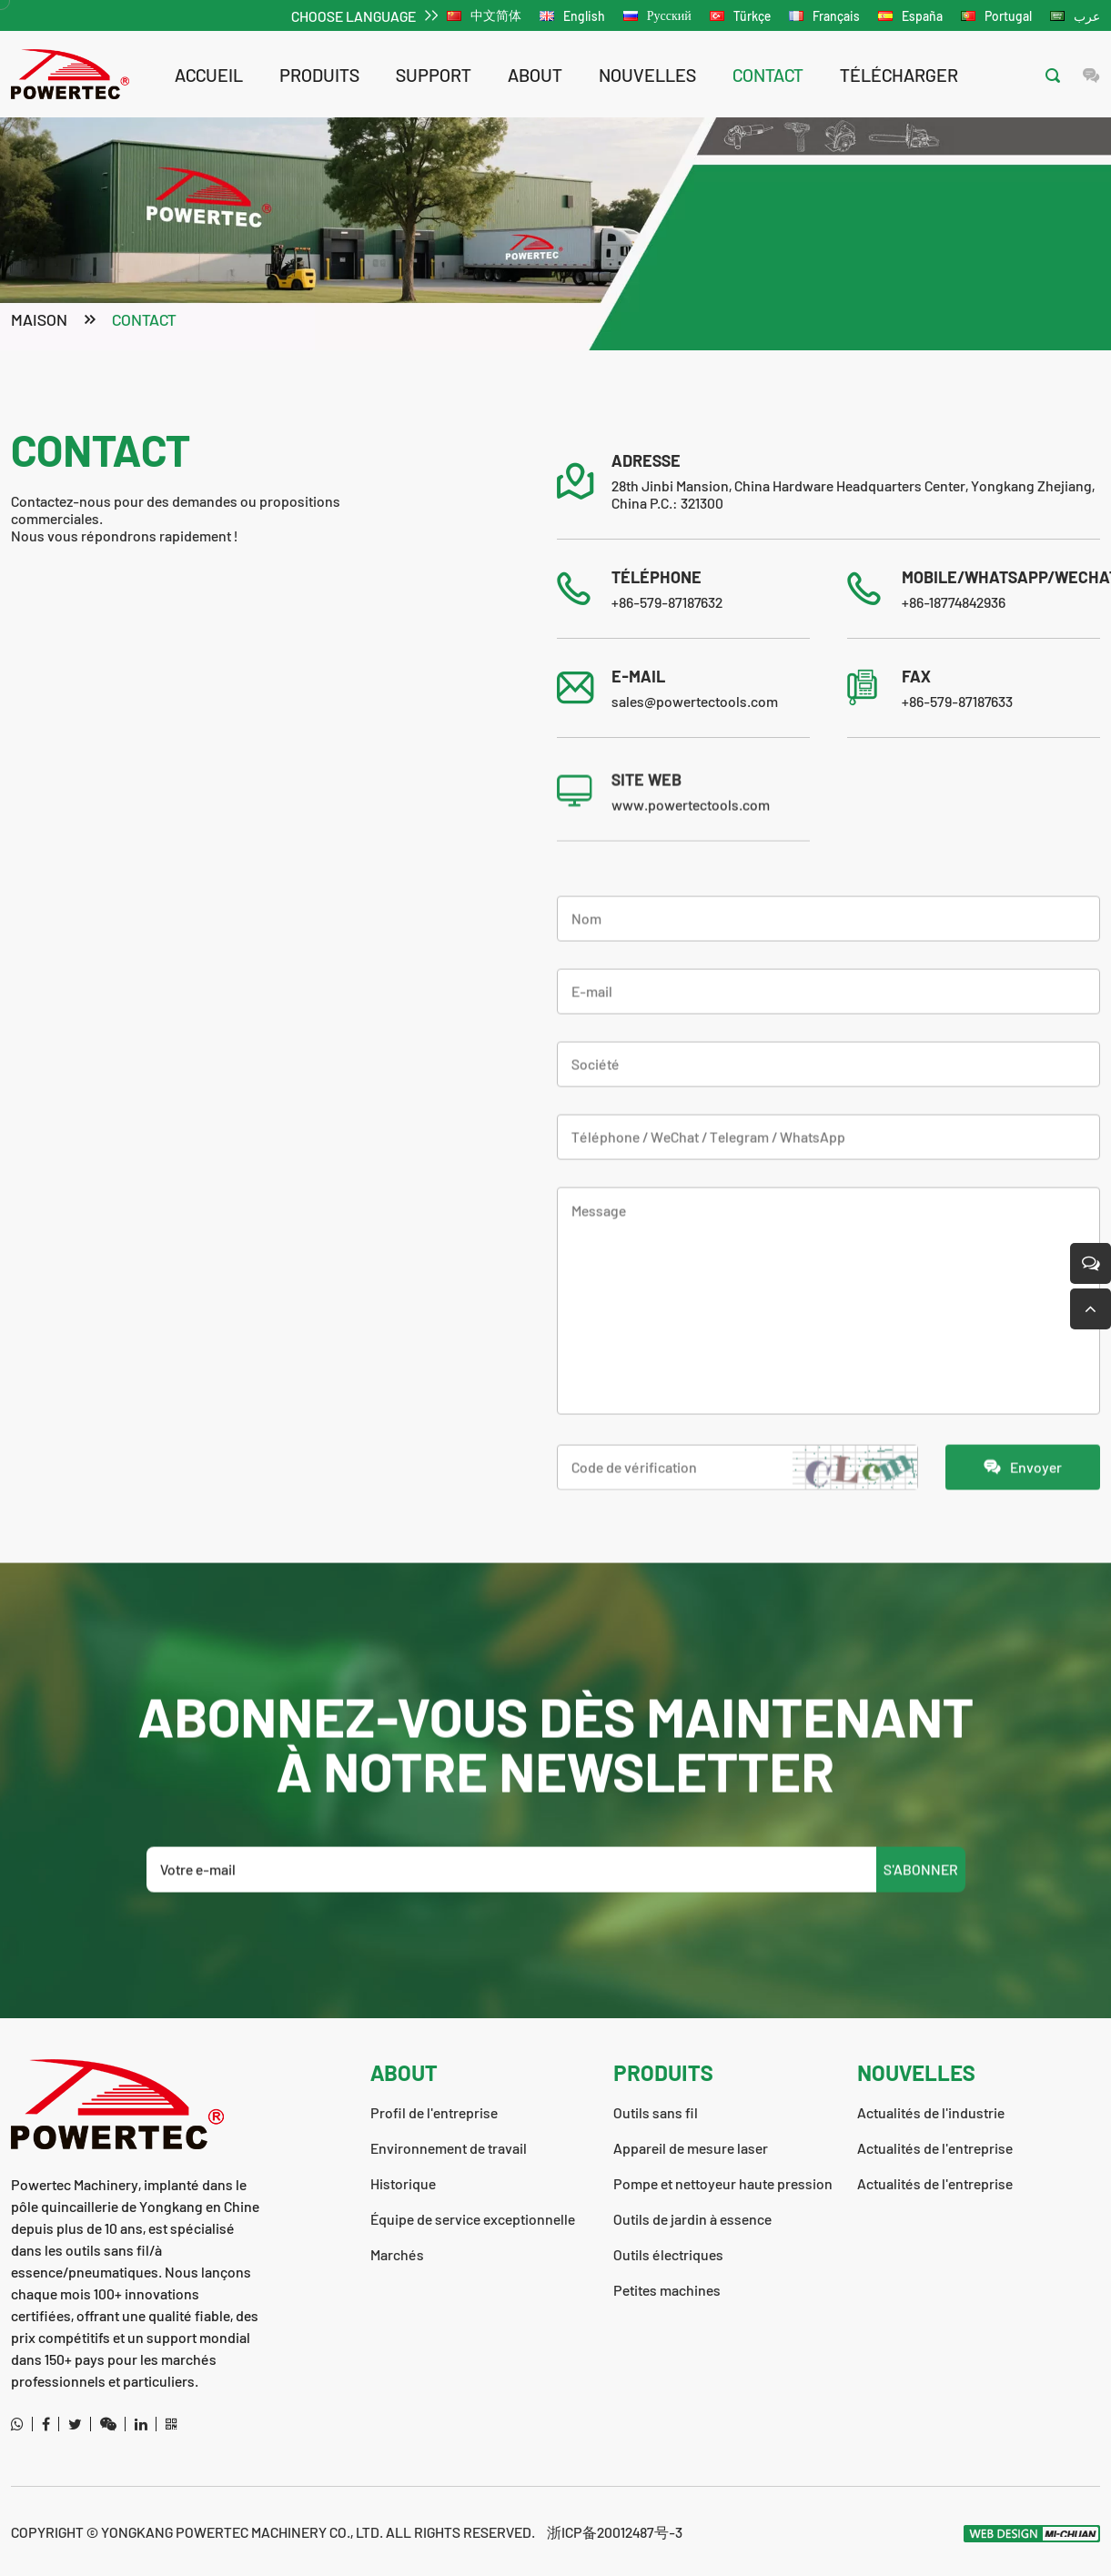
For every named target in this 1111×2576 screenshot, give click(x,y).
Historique (403, 2183)
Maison (39, 321)
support (433, 75)
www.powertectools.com (690, 867)
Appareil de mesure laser (690, 2148)
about (535, 75)
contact (767, 75)
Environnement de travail (448, 2148)
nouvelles (647, 75)
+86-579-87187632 (666, 603)
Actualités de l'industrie (931, 2112)
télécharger (899, 75)
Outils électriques (668, 2254)
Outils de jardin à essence (692, 2218)
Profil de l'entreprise (434, 2112)
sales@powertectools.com (694, 703)
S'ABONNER (921, 1932)
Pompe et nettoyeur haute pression (723, 2183)
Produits (319, 75)
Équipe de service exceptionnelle (472, 2218)
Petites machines (667, 2289)
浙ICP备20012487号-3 (614, 2532)
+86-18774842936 (953, 603)
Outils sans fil (655, 2112)
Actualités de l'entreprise (935, 2148)
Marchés (397, 2254)
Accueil (209, 75)
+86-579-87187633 (957, 703)
